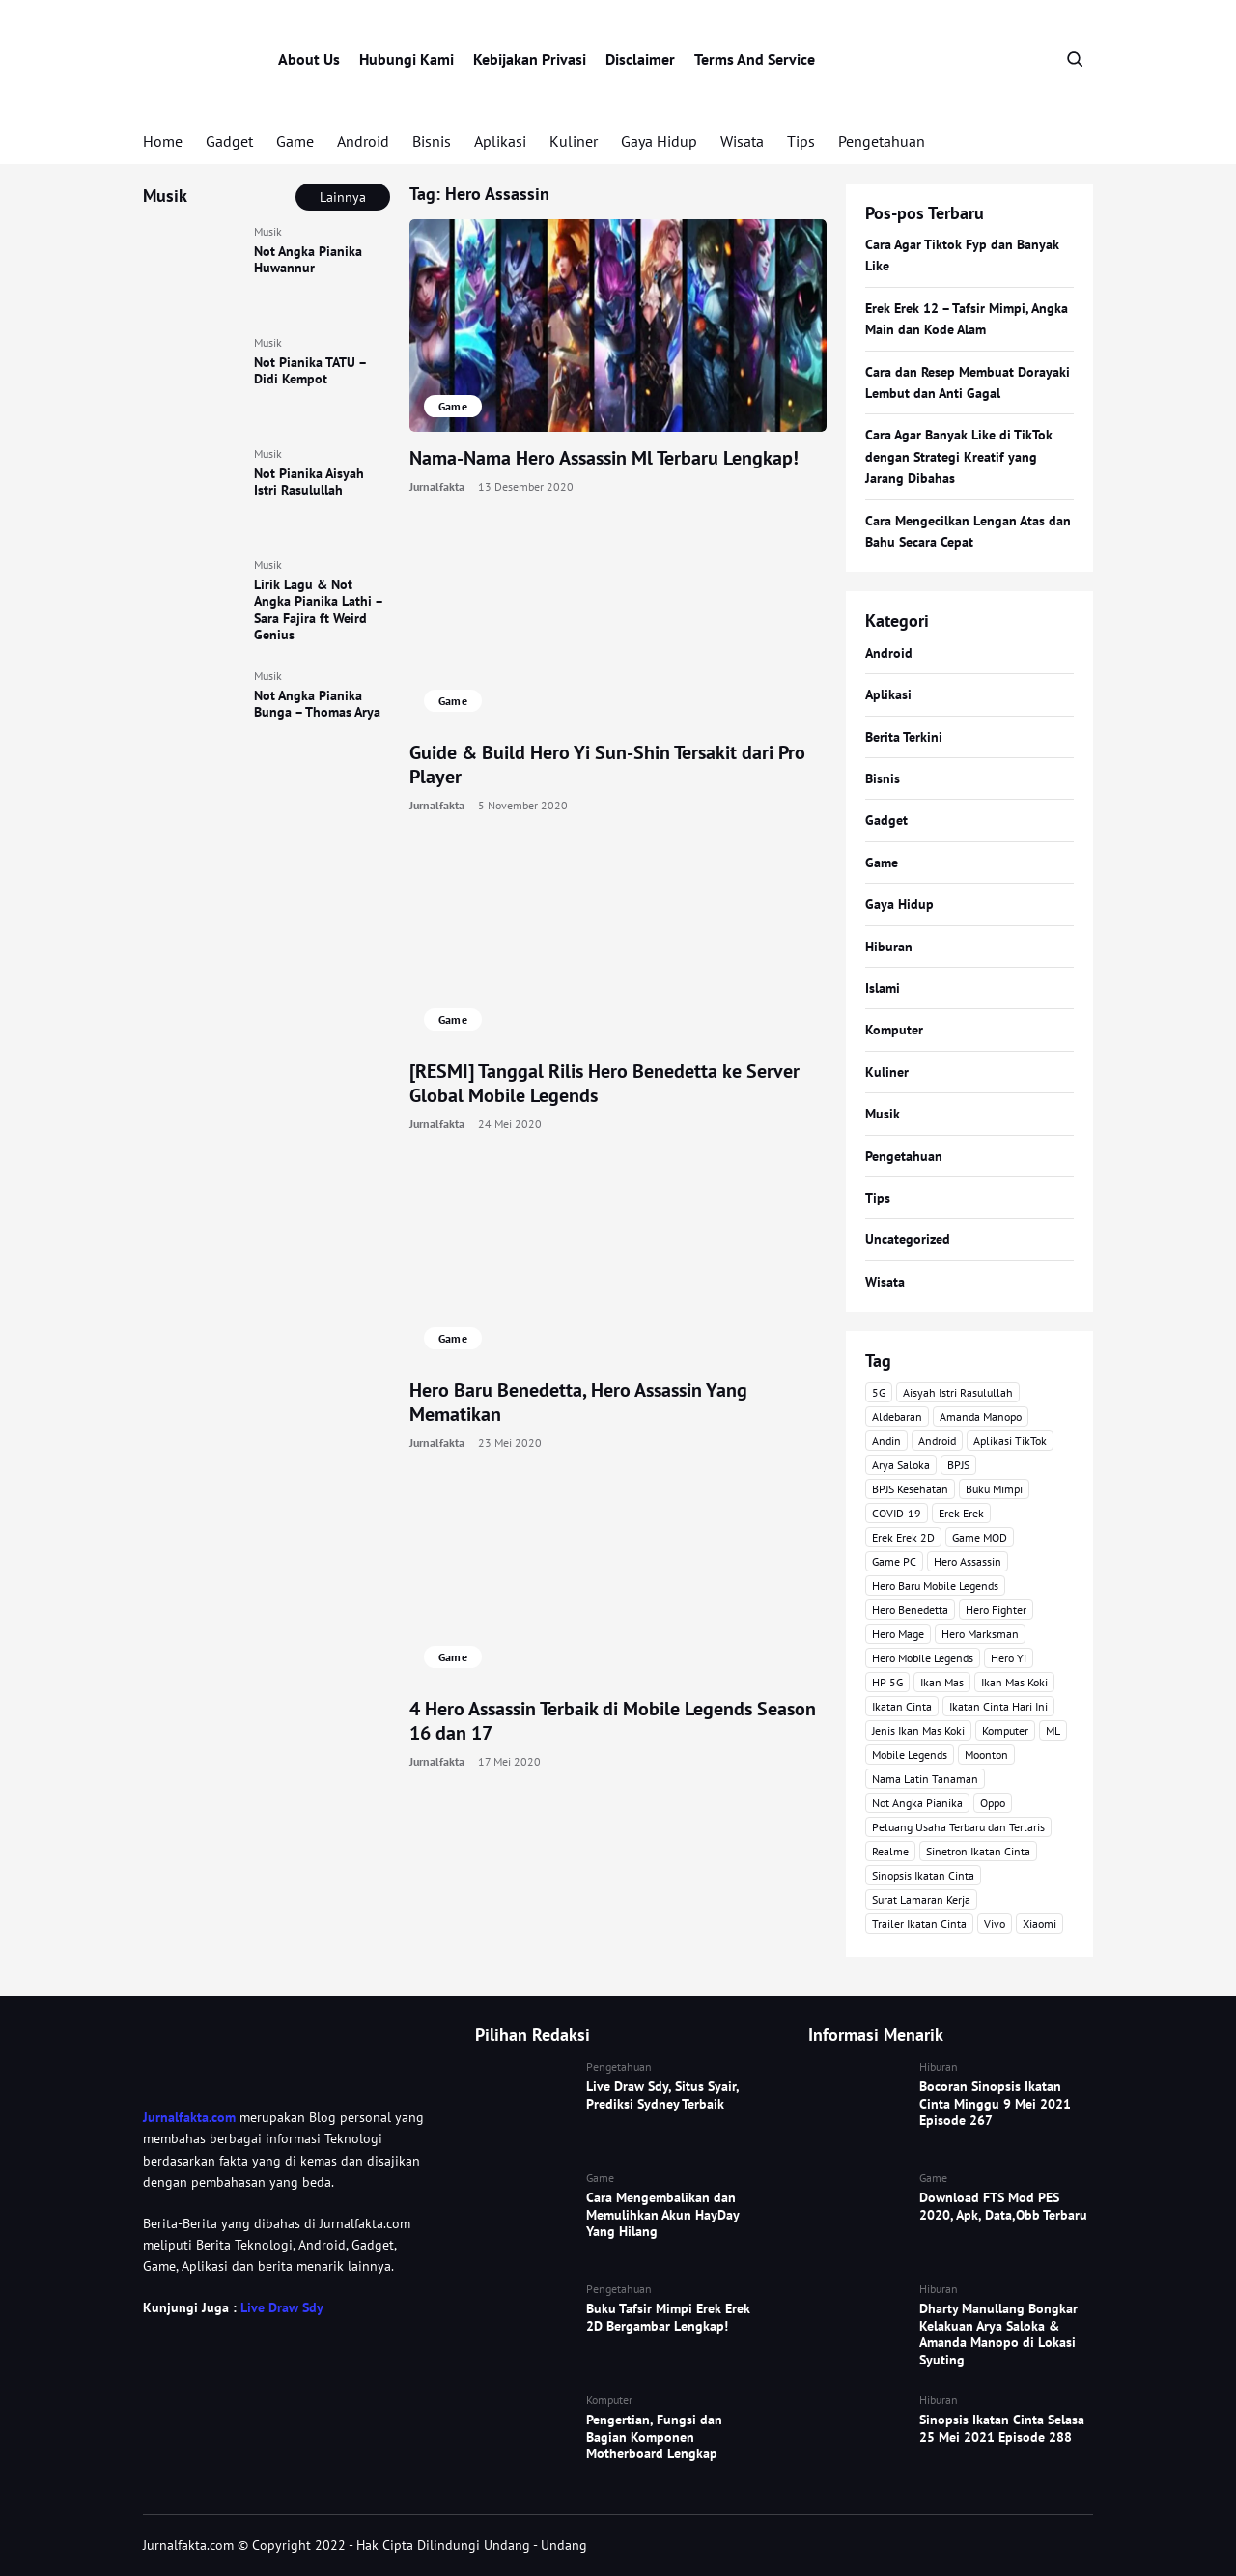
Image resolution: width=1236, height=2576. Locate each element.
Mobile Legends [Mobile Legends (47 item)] (909, 1754)
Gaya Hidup (659, 141)
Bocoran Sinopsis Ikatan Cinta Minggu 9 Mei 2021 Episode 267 (995, 2103)
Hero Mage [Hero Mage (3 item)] (898, 1634)
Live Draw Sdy (281, 2307)
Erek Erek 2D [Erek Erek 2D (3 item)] (903, 1537)
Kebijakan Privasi (529, 59)
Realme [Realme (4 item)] (890, 1851)
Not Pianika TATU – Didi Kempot (310, 371)
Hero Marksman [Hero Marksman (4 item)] (980, 1634)
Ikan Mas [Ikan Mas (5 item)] (942, 1682)
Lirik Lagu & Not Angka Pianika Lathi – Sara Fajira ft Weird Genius (318, 610)
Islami (882, 988)
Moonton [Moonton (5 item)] (986, 1754)
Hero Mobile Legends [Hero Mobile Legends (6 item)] (922, 1658)
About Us (309, 59)
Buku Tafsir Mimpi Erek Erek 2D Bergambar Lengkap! (668, 2317)
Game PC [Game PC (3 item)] (894, 1561)
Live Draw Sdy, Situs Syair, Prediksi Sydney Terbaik (662, 2095)
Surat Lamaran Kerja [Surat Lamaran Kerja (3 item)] (921, 1899)
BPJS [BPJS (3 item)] (958, 1465)
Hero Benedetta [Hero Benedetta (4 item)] (910, 1609)
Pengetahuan (881, 141)
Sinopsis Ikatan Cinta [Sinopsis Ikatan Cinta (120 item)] (923, 1875)
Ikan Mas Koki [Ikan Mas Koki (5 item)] (1014, 1682)
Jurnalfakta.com (189, 2117)
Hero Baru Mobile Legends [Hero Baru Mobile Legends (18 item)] (935, 1585)
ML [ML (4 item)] (1053, 1730)
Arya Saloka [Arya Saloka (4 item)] (901, 1465)
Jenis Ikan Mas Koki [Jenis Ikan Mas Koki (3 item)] (918, 1730)
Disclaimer (640, 59)
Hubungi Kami (406, 59)
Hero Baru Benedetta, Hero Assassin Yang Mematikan (578, 1402)
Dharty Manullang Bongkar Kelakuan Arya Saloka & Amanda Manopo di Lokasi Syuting (998, 2334)
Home (163, 141)
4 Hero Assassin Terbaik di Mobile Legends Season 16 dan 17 (612, 1720)
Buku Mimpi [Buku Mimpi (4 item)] (994, 1489)
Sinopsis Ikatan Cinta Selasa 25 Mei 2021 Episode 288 (1001, 2428)
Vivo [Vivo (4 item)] (994, 1923)
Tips (801, 141)
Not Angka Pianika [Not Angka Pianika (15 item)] (917, 1803)
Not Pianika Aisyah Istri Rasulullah (309, 482)
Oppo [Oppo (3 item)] (992, 1803)
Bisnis (431, 141)
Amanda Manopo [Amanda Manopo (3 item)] (981, 1416)
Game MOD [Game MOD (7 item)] (979, 1537)
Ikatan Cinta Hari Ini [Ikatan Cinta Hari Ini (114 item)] (998, 1706)
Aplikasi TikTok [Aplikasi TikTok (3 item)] (1010, 1440)
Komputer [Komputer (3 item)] (1005, 1730)
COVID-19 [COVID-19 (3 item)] (896, 1513)
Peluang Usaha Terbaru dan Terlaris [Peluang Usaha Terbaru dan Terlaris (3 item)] (958, 1827)
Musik (268, 231)
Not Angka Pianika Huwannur (308, 259)
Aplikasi (500, 141)
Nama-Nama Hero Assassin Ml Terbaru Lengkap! (604, 457)
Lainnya (343, 197)
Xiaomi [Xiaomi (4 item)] (1039, 1923)
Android (363, 141)
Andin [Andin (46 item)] (886, 1440)
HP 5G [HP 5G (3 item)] (887, 1682)
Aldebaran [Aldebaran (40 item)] (897, 1416)
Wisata (742, 141)
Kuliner (573, 141)
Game (295, 141)
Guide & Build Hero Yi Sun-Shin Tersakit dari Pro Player (607, 764)
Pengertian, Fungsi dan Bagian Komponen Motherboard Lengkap (654, 2436)
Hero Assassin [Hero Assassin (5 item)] (967, 1561)
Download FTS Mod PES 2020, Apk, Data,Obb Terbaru (1003, 2206)
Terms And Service (754, 59)
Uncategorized (907, 1239)
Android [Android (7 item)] (937, 1440)
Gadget (229, 141)
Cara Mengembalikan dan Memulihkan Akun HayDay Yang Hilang (662, 2214)
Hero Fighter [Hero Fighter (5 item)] (996, 1609)
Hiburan (889, 946)
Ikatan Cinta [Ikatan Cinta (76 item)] (902, 1706)
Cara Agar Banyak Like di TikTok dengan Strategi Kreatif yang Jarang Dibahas (959, 456)
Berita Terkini (903, 737)
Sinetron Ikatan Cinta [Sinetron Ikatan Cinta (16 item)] (978, 1851)
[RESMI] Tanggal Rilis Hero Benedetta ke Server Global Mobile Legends (604, 1083)
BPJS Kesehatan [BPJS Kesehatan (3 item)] (910, 1489)
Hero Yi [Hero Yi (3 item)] (1008, 1658)
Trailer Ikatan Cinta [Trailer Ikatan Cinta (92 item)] (919, 1923)
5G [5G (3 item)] (878, 1392)
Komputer (894, 1029)
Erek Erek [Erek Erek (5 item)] (961, 1513)
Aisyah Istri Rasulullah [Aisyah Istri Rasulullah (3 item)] (958, 1392)
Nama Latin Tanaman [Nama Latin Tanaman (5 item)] (925, 1778)
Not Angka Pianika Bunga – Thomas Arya (317, 704)
